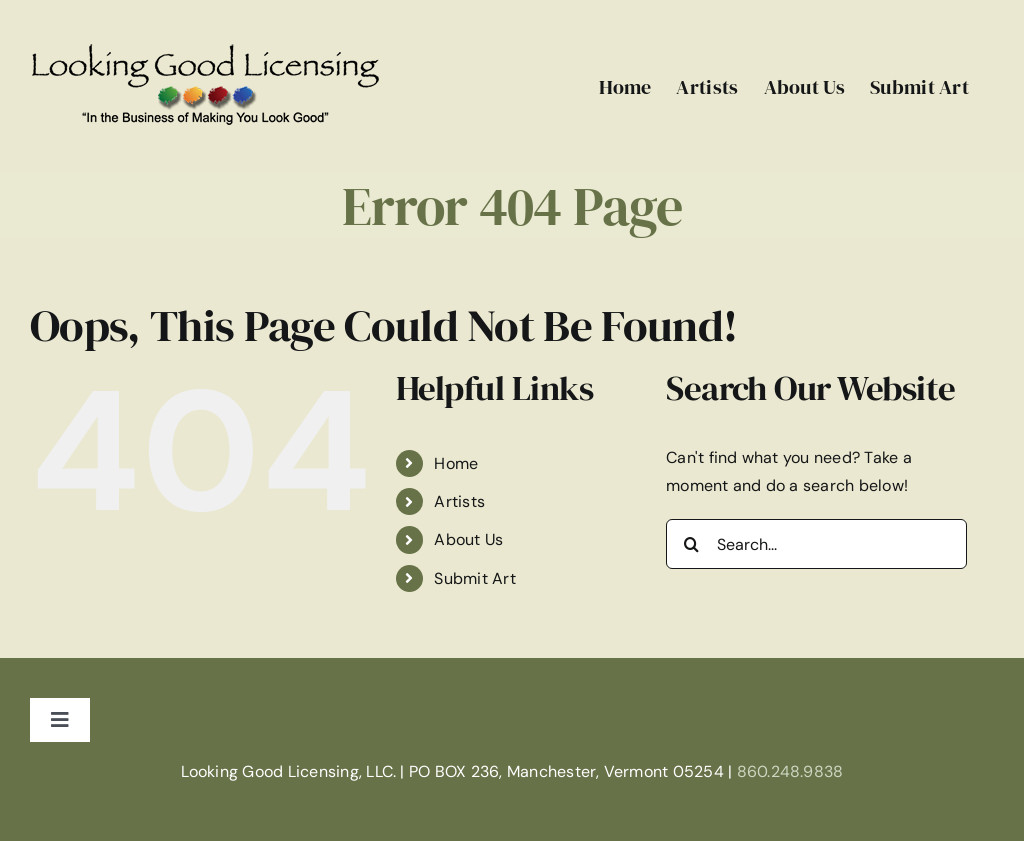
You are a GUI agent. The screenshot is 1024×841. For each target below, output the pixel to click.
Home (456, 463)
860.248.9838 (790, 771)
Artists (459, 501)
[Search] (691, 544)
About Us (468, 539)
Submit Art (474, 578)
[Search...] (816, 544)
